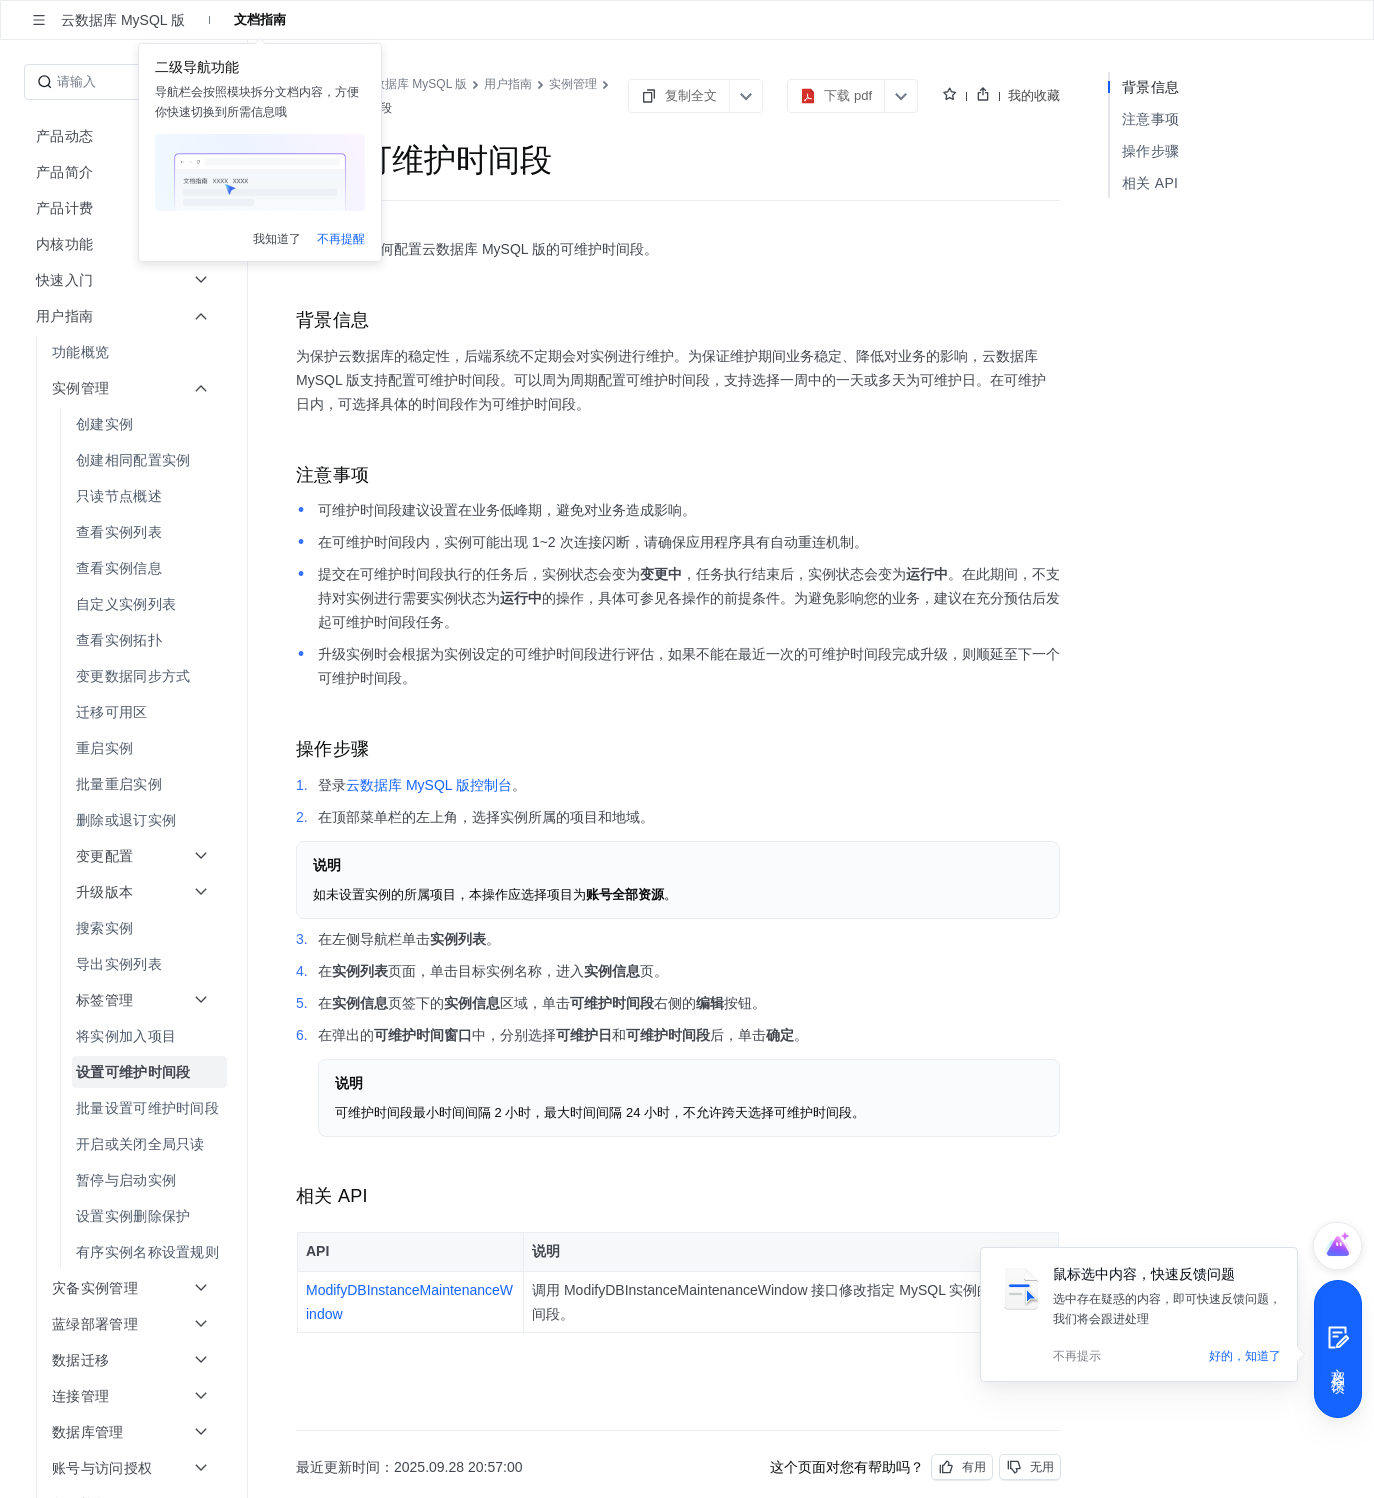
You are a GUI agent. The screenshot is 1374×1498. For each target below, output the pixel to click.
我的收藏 (1034, 95)
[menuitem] (125, 352)
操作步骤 (1150, 151)
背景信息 (1150, 87)
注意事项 (1150, 119)
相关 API (1150, 183)
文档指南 (260, 19)
